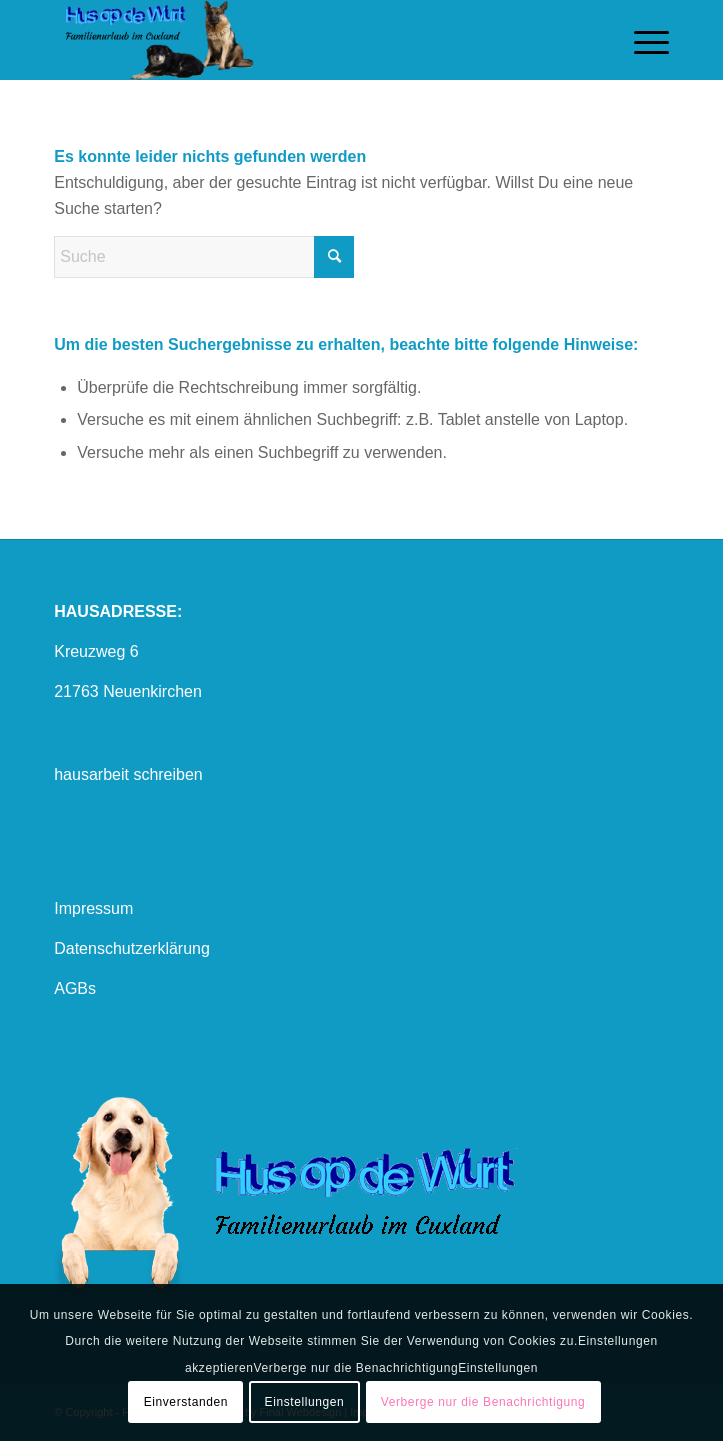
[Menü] (641, 40)
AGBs (75, 988)
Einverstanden (186, 1402)
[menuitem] (641, 40)
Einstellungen (305, 1402)
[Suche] (204, 257)
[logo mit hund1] (300, 40)
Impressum (93, 908)
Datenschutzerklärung (132, 948)
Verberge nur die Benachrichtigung (483, 1402)
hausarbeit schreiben (128, 774)
